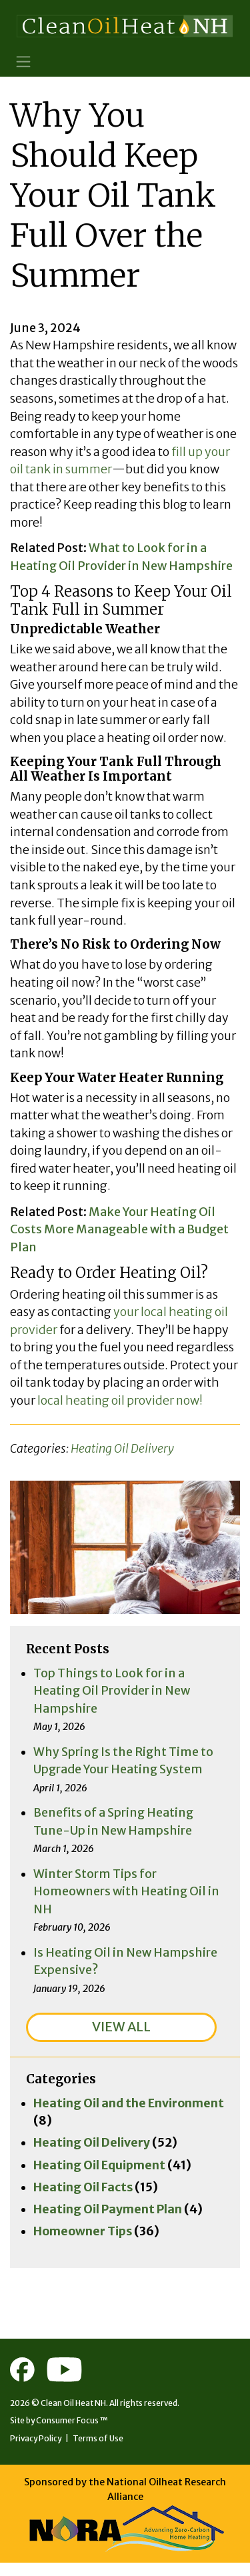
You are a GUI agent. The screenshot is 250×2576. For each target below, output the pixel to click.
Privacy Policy (36, 2451)
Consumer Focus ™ (73, 2433)
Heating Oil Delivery (122, 1455)
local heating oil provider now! (120, 1407)
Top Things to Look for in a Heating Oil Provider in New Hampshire (112, 1698)
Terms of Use (100, 2451)
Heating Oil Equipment (100, 2176)
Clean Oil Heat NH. (74, 2416)
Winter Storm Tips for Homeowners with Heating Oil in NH (127, 1900)
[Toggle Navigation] (23, 61)
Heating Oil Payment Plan (108, 2221)
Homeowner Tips (83, 2243)
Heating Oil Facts (83, 2198)
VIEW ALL (121, 2037)
